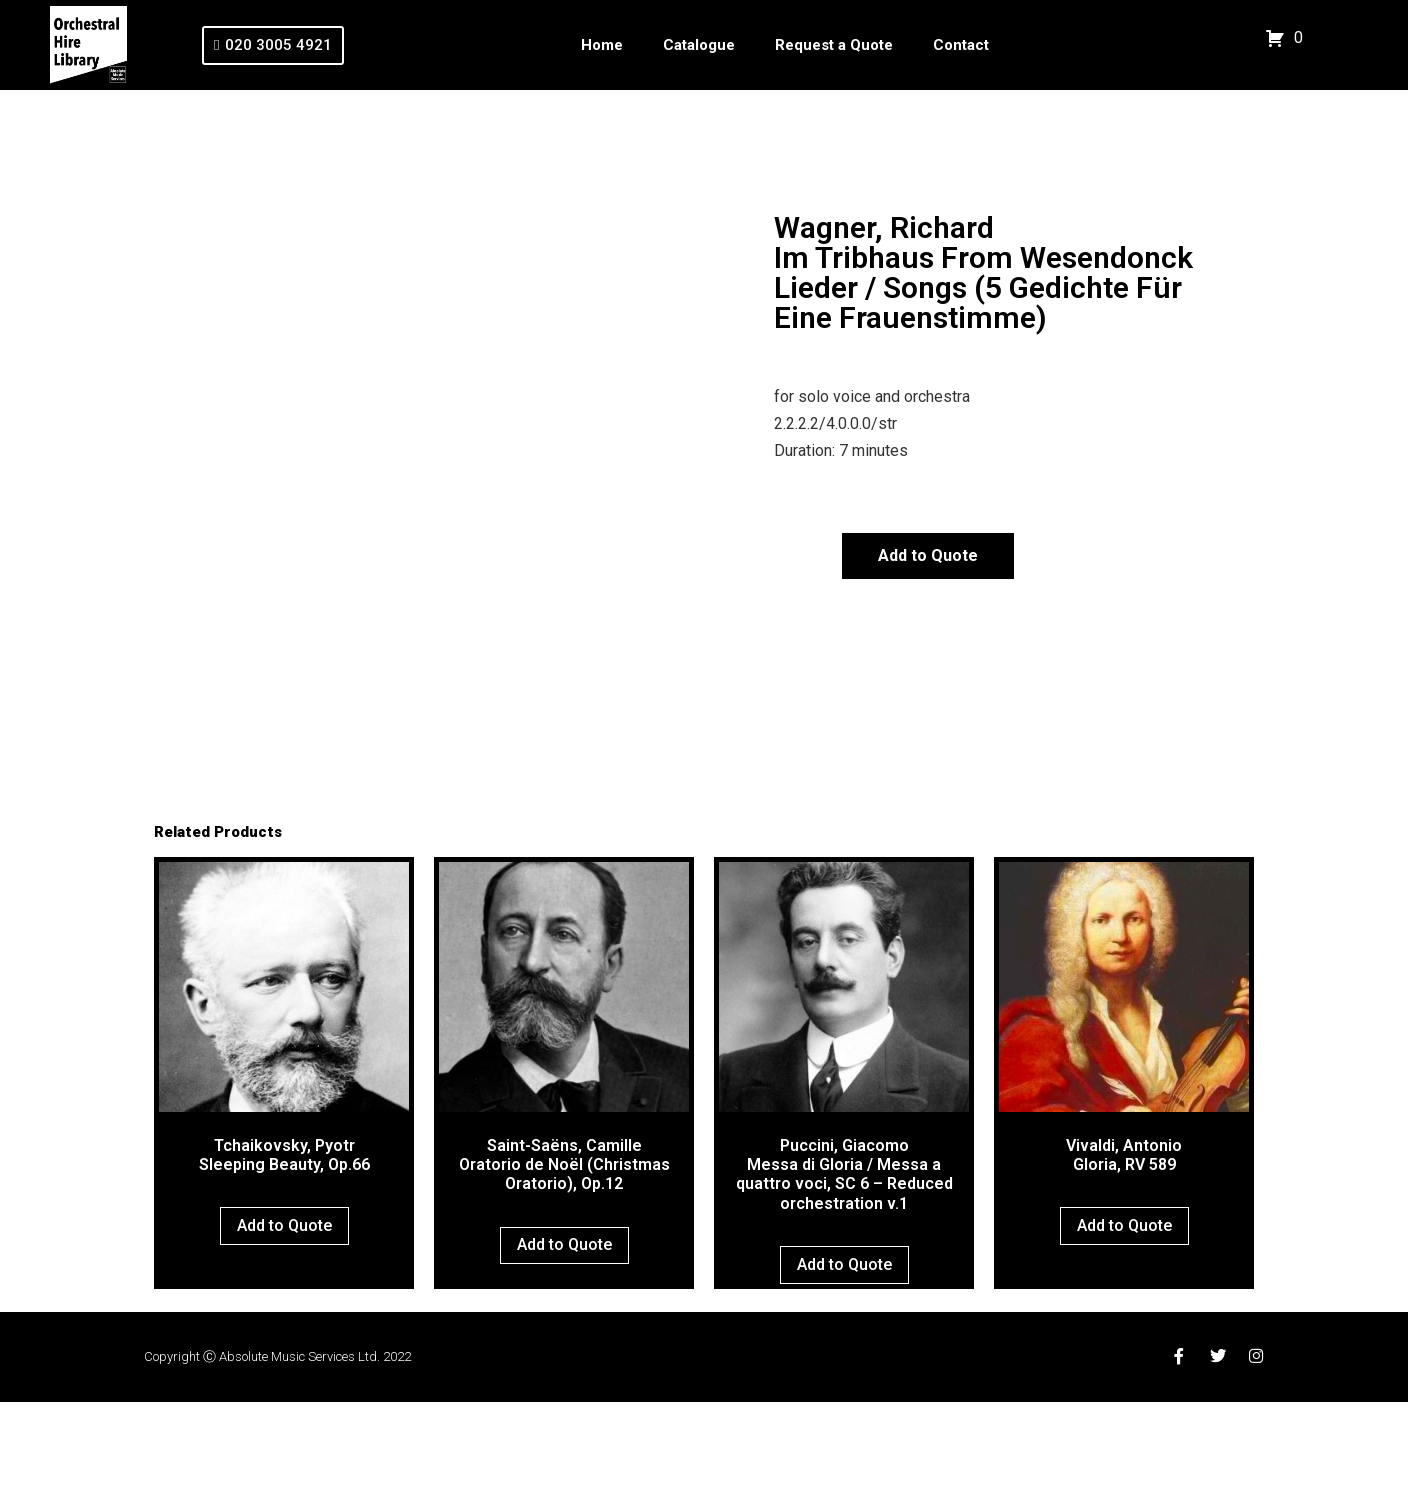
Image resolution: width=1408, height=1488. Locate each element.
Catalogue (699, 45)
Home (602, 45)
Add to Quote (928, 555)
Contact (961, 45)
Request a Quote (834, 45)
